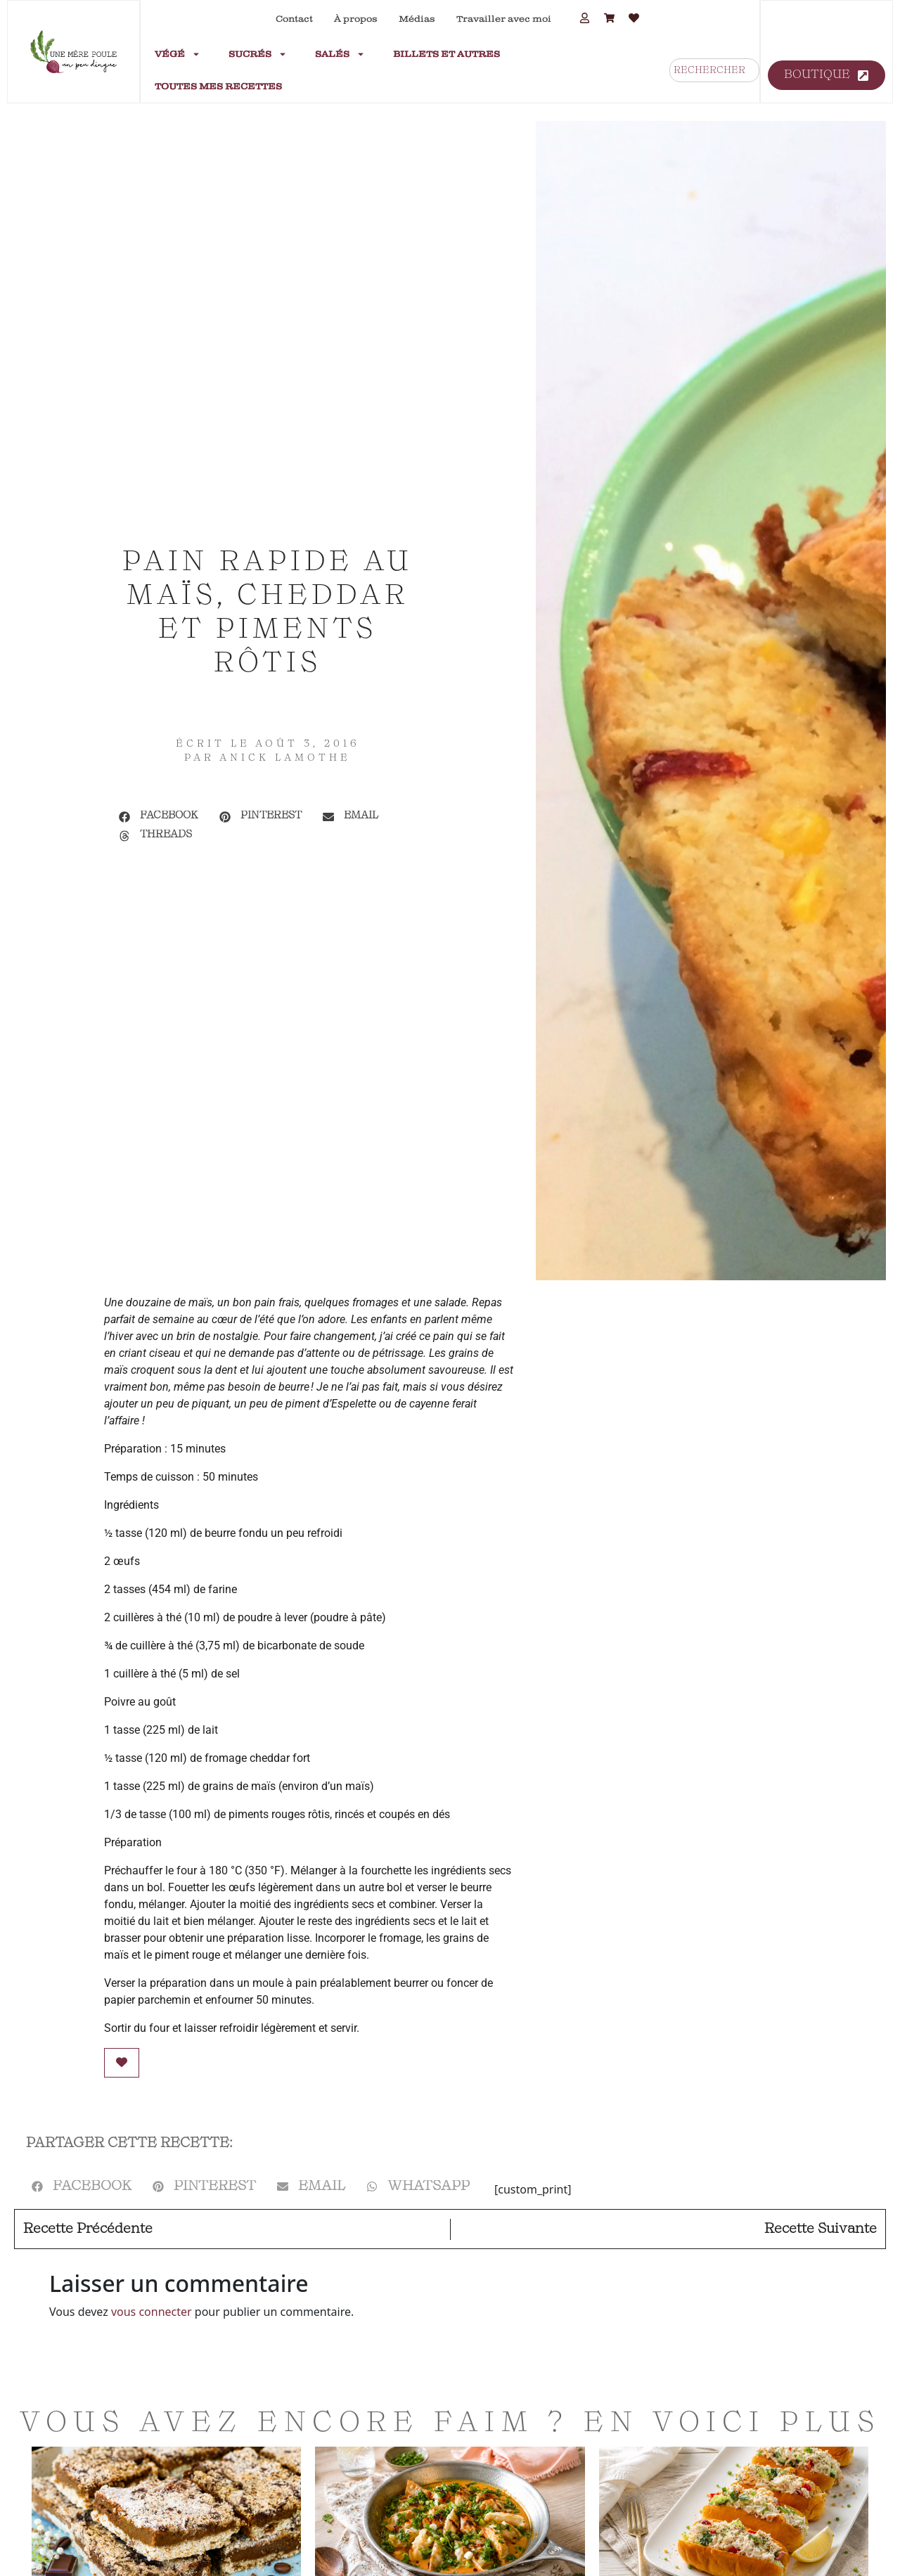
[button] (158, 817)
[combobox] (714, 70)
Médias (417, 19)
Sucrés (258, 54)
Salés (340, 54)
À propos (356, 19)
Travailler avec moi (503, 19)
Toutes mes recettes (218, 86)
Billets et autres (446, 54)
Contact (294, 19)
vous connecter (151, 2311)
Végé (177, 54)
